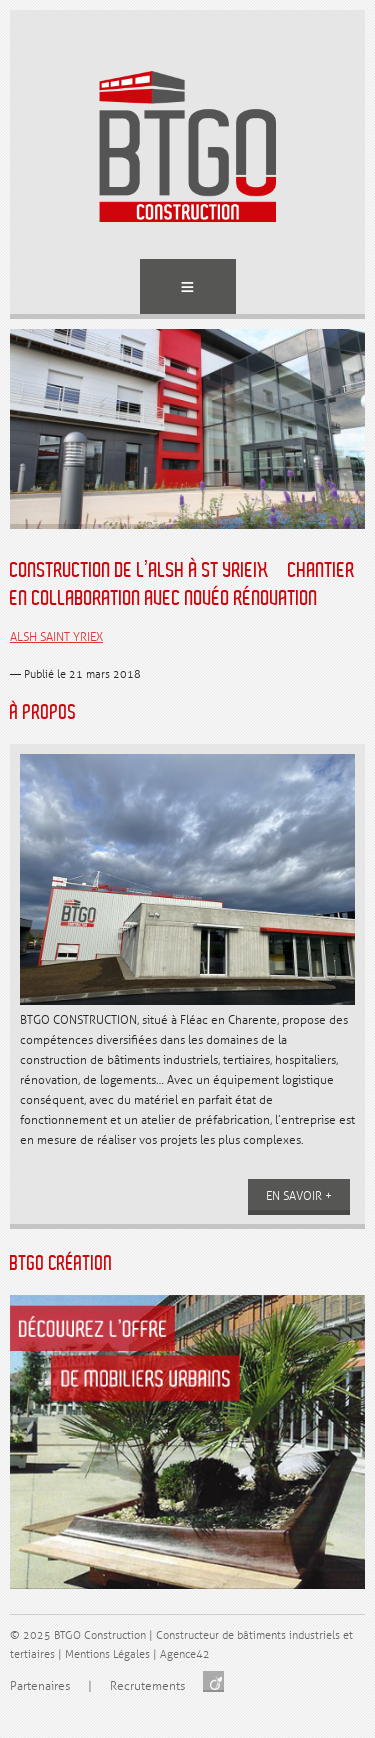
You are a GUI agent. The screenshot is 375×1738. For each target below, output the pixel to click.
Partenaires (40, 1686)
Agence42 (185, 1654)
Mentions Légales (107, 1654)
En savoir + (299, 1196)
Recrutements (147, 1686)
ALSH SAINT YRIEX (56, 637)
